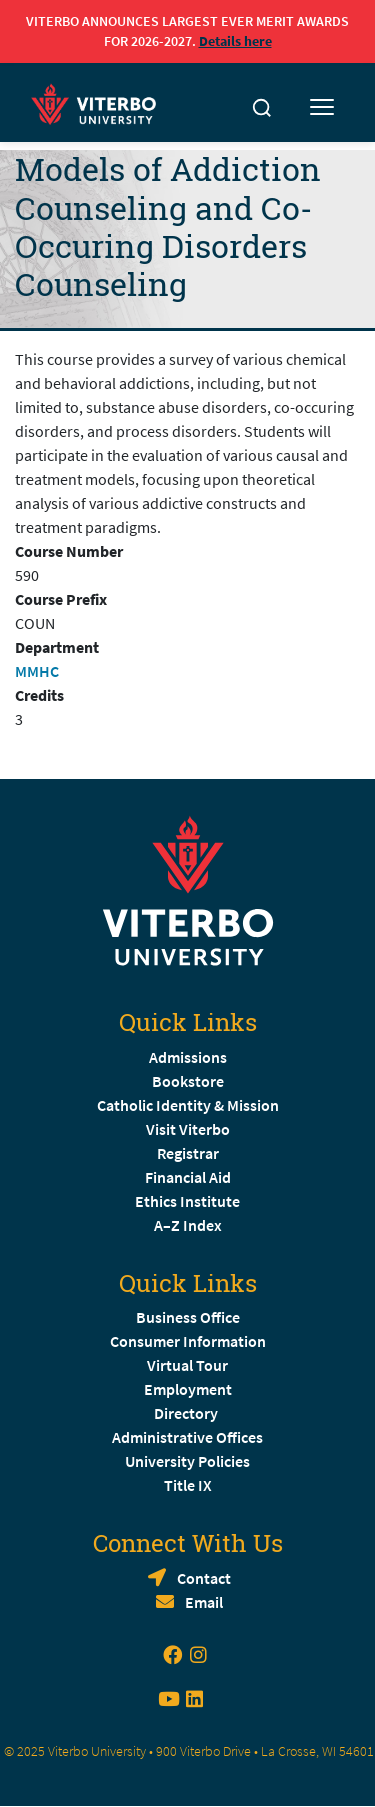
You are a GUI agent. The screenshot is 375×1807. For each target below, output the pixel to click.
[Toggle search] (262, 108)
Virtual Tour (187, 1365)
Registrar (188, 1153)
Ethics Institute (187, 1201)
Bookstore (188, 1081)
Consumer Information (188, 1341)
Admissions (188, 1057)
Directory (187, 1413)
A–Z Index (188, 1225)
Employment (188, 1389)
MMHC (37, 671)
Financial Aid (188, 1177)
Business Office (188, 1317)
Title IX (188, 1485)
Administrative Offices (187, 1437)
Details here (235, 41)
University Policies (187, 1461)
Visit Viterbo (188, 1129)
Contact (204, 1578)
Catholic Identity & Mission (188, 1105)
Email (204, 1602)
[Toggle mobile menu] (322, 108)
